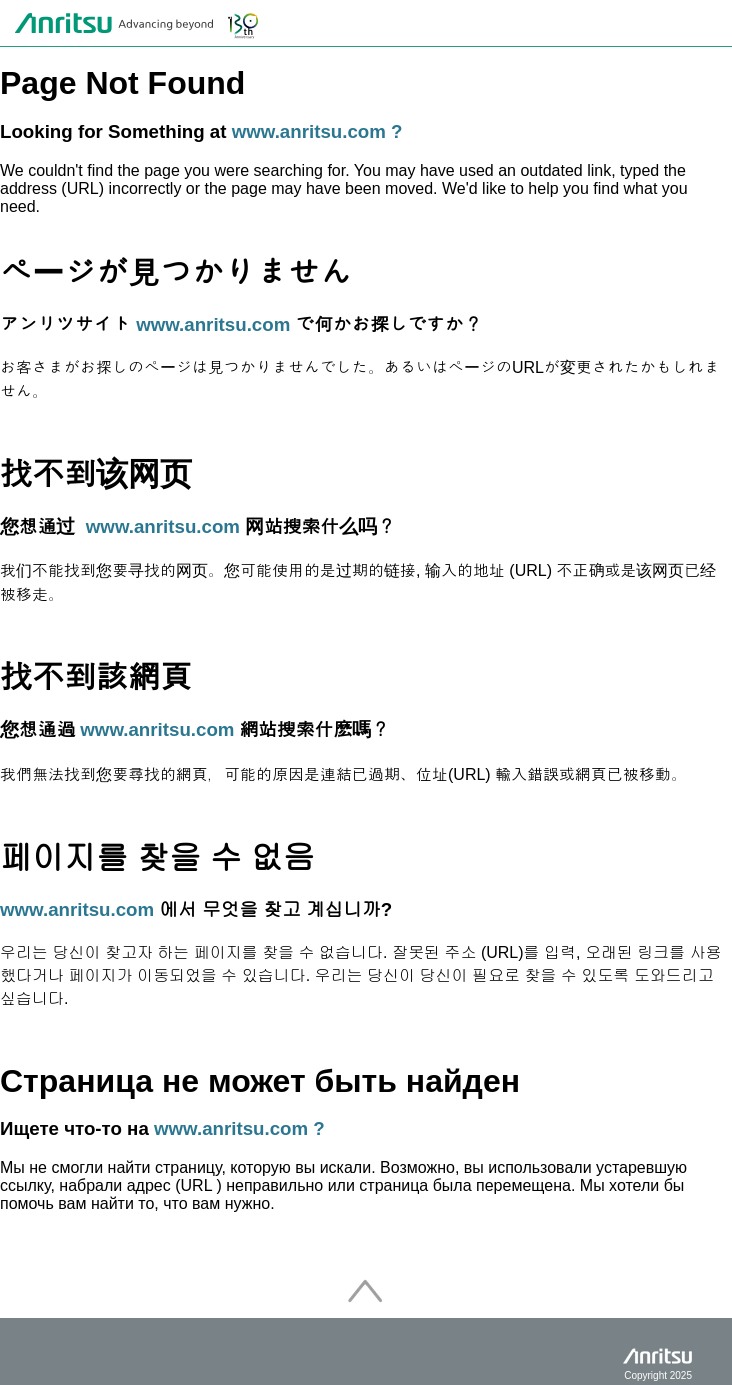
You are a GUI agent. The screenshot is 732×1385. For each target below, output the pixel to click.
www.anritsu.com (213, 324)
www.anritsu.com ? (317, 131)
